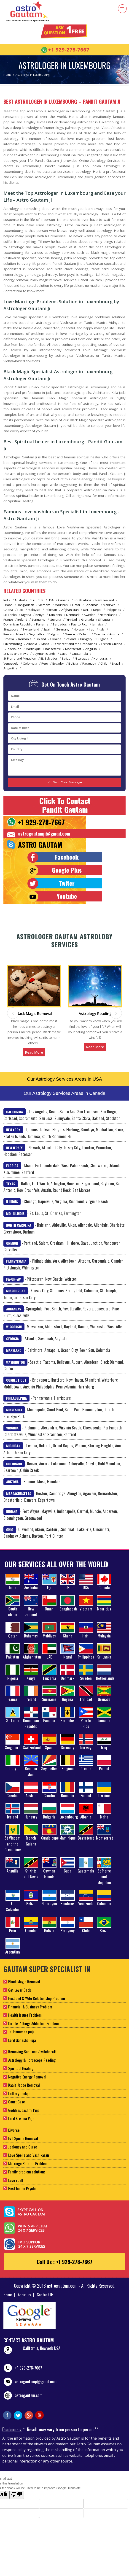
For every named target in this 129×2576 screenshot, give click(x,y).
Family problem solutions (27, 2171)
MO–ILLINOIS (15, 1212)
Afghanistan (71, 609)
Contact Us (45, 2294)
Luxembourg (29, 643)
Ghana (8, 609)
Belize (67, 657)
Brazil (117, 662)
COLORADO (14, 1462)
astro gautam (40, 844)
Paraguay (90, 662)
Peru (44, 662)
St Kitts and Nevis (32, 653)
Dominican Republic (35, 624)
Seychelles (47, 633)
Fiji (34, 600)
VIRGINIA (12, 1426)
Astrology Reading (95, 1012)
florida (12, 1164)
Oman (8, 605)
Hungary (102, 638)
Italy (6, 633)
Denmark (94, 614)
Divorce (14, 2129)
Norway (96, 629)
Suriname (62, 619)
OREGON (12, 1242)
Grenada (111, 619)
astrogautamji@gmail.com (44, 832)
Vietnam (45, 605)
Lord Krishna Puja (21, 2117)
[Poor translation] (16, 2494)
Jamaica (9, 629)
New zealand (107, 600)
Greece (81, 633)
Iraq (109, 629)
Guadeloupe (38, 648)
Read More (34, 1051)
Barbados (78, 624)
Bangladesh (25, 605)
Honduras (103, 657)
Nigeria (46, 614)
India (7, 600)
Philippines (11, 614)
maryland (14, 1349)
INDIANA (11, 1510)
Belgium (66, 633)
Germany (79, 629)
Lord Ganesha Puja (22, 2039)
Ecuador (59, 662)
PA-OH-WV (13, 1278)
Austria (8, 638)
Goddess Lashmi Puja (24, 2109)
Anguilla (9, 653)
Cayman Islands (61, 653)
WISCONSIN (14, 1326)
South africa (84, 600)
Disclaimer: (12, 2428)
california (14, 1110)
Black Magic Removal (34, 1012)
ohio (9, 1528)
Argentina (10, 667)
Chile (105, 662)
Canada (65, 600)
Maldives (111, 605)
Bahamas (93, 605)
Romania (39, 638)
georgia (12, 1337)
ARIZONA (12, 1480)
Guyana (78, 619)
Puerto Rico (98, 624)
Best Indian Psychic (23, 2187)
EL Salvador (50, 657)
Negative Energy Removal (27, 2075)
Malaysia (34, 609)
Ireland (45, 619)
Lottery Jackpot (20, 2092)
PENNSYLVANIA (16, 1260)
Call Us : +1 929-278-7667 (64, 2261)
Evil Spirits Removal (23, 2137)
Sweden (111, 614)
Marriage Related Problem (28, 2162)
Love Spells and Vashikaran (28, 2154)
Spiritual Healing (20, 2067)
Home (7, 75)
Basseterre (79, 648)
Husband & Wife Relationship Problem (36, 1997)
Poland (96, 633)
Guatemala (97, 653)
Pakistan (52, 609)
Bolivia (74, 662)
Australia (21, 600)
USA (52, 600)
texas (10, 1182)
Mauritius (62, 605)
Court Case (16, 2101)
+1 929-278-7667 (41, 821)
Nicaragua (83, 657)
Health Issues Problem (25, 2014)
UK (42, 600)
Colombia (30, 662)
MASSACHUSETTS (18, 1492)
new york (13, 1128)
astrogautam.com (28, 2394)
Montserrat (100, 648)
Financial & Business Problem (30, 2005)
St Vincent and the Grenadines (93, 643)
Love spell (15, 2179)
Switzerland (47, 629)
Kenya (60, 614)
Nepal (99, 609)
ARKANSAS (13, 1307)
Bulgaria (9, 643)
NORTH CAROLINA (18, 1224)
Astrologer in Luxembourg (33, 75)
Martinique (59, 648)
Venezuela (11, 662)
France (31, 619)
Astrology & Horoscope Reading (32, 2059)
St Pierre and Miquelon (20, 657)
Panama (60, 624)
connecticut (16, 1379)
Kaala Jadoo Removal (24, 2084)
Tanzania (76, 614)
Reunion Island (25, 633)
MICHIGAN (13, 1445)
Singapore (26, 629)
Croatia (23, 638)
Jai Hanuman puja (21, 2031)
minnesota (14, 1409)
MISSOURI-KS (15, 1290)
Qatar (77, 605)
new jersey (14, 1146)
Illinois (12, 1200)
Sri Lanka (30, 614)
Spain (64, 629)
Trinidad (94, 619)
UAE (88, 609)
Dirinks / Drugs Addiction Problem (33, 2022)
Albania (48, 643)
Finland (56, 638)
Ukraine (71, 638)
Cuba (81, 653)
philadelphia (16, 1397)
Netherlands (12, 619)
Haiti (20, 609)
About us (24, 2294)
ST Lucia (9, 624)
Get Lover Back (19, 1989)
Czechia (111, 633)
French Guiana (14, 648)
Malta (62, 643)
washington (15, 1361)
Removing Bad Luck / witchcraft (32, 2051)
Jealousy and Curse (22, 2145)
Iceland (86, 638)
